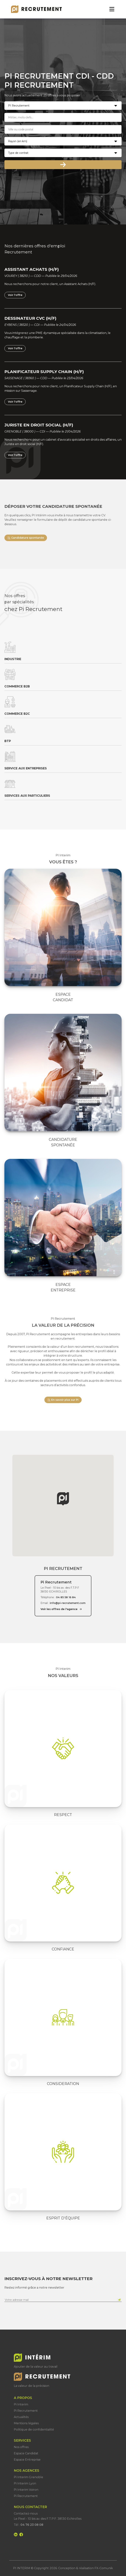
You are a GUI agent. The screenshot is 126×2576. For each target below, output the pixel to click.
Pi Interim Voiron (26, 2489)
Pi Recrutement (26, 2410)
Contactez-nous (26, 2513)
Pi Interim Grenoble (28, 2477)
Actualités (21, 2417)
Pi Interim (21, 2404)
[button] (63, 1499)
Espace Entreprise (27, 2459)
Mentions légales (26, 2423)
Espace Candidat (26, 2453)
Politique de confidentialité (34, 2429)
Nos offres (21, 2447)
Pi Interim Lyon (25, 2483)
